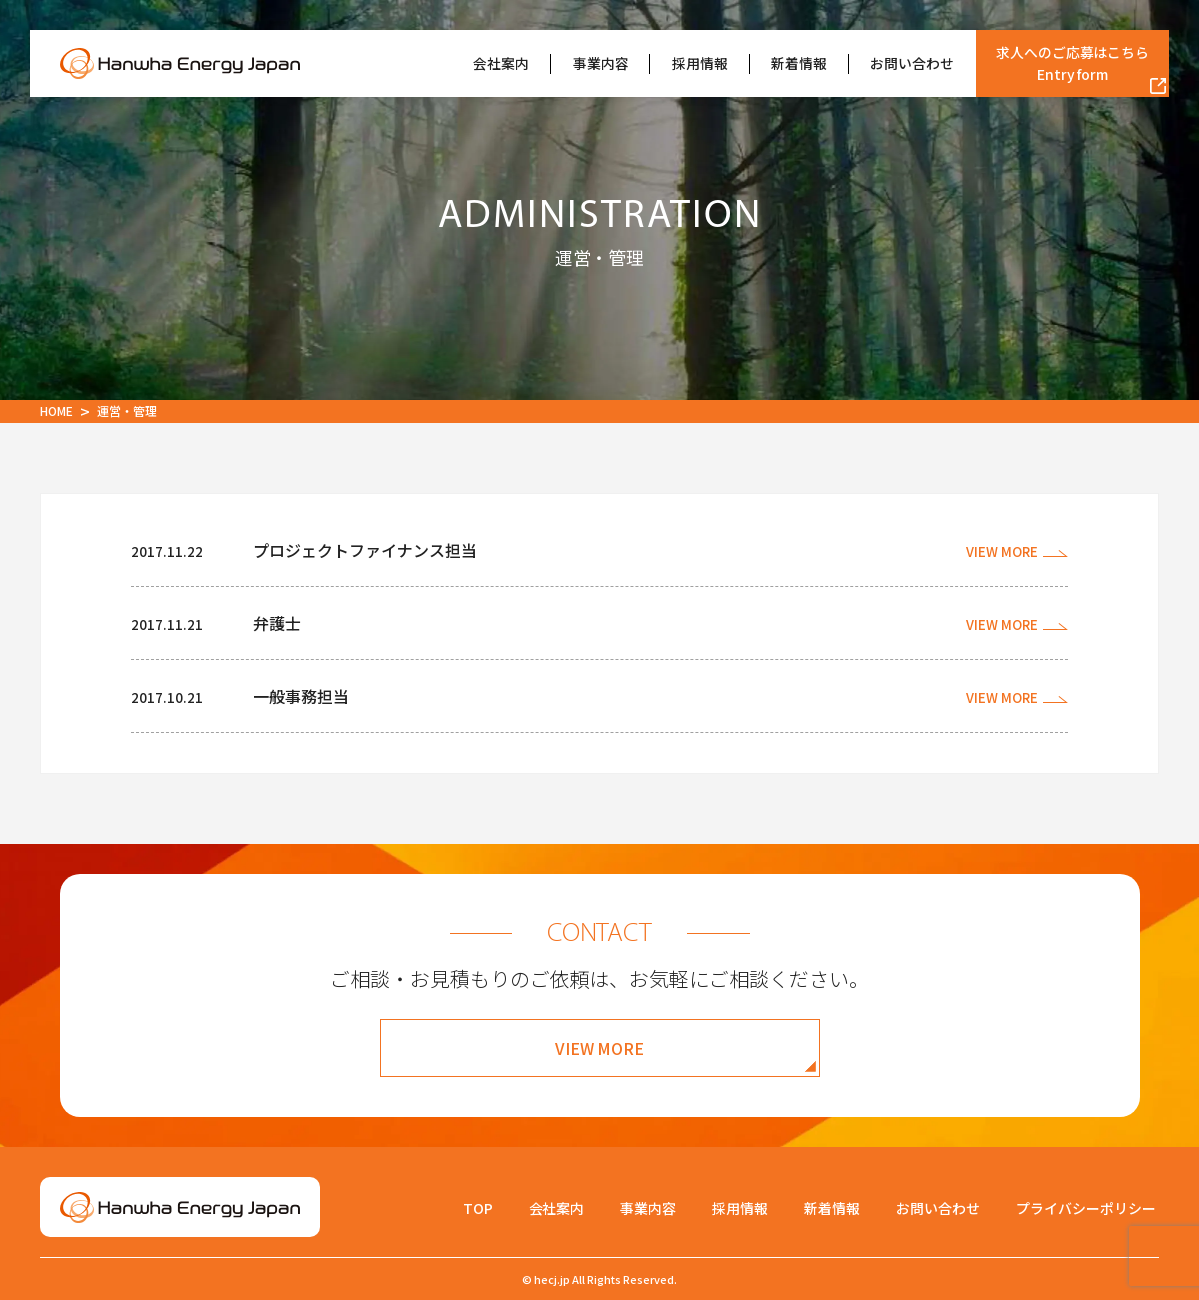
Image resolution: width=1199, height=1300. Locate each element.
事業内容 (601, 63)
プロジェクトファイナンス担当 (365, 550)
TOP (478, 1208)
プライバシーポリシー (1086, 1208)
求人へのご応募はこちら (1073, 63)
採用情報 (700, 63)
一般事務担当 (301, 696)
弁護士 (277, 623)
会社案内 (501, 63)
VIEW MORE (600, 1048)
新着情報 (799, 63)
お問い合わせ (912, 63)
